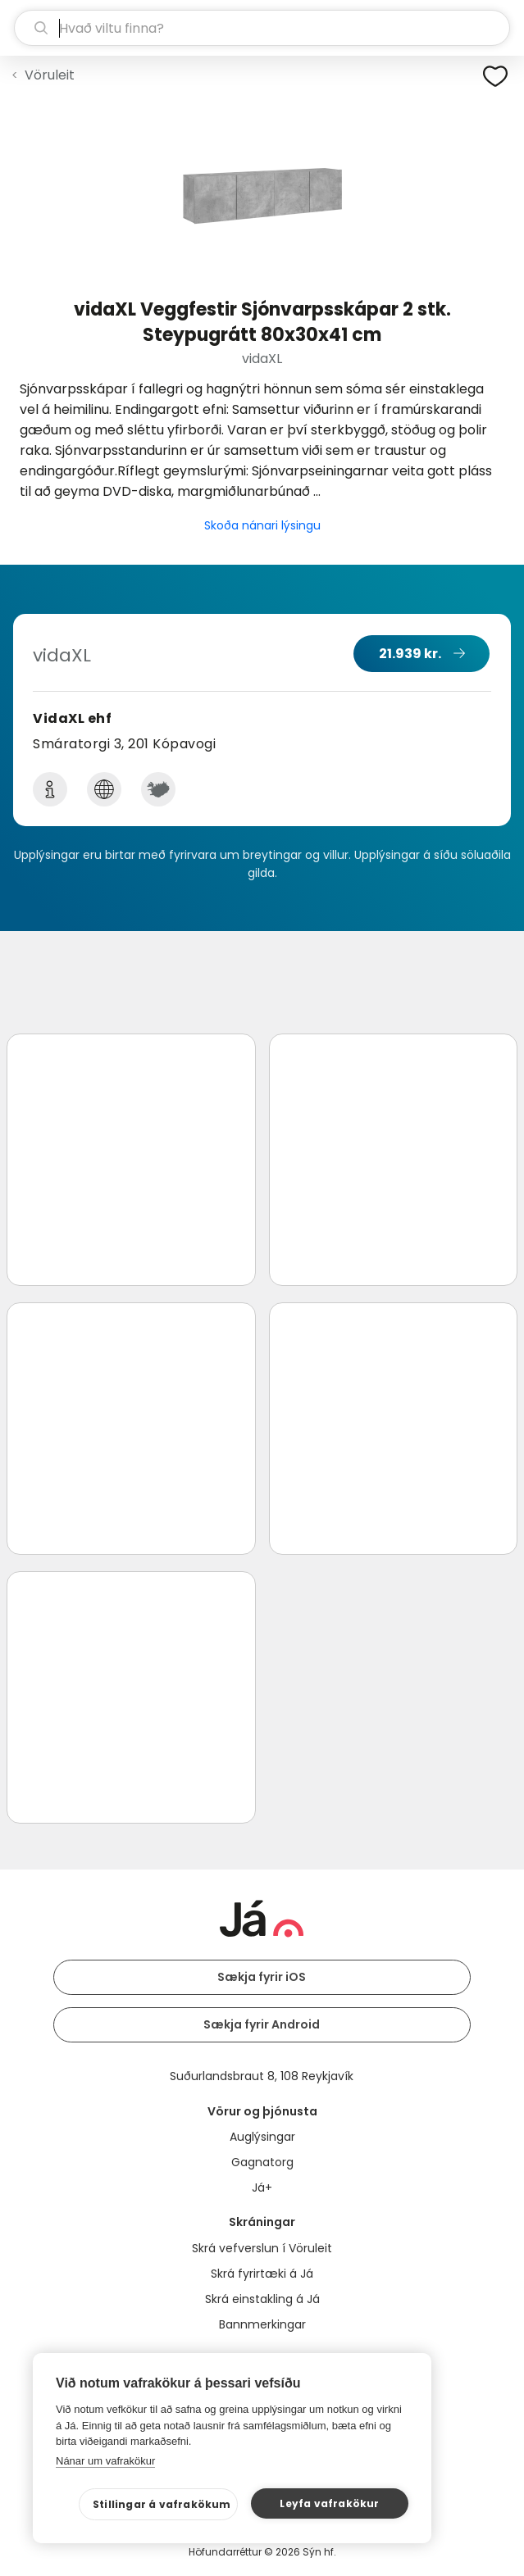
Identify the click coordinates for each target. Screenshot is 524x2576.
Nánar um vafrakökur (105, 2461)
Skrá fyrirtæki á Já (262, 2273)
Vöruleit (50, 75)
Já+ (262, 2187)
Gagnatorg (262, 2162)
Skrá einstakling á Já (262, 2299)
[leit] (262, 28)
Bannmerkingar (262, 2324)
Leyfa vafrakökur (329, 2503)
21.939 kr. (410, 653)
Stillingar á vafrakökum (162, 2504)
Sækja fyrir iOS (261, 1977)
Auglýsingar (262, 2136)
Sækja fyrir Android (261, 2024)
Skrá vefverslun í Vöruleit (262, 2248)
